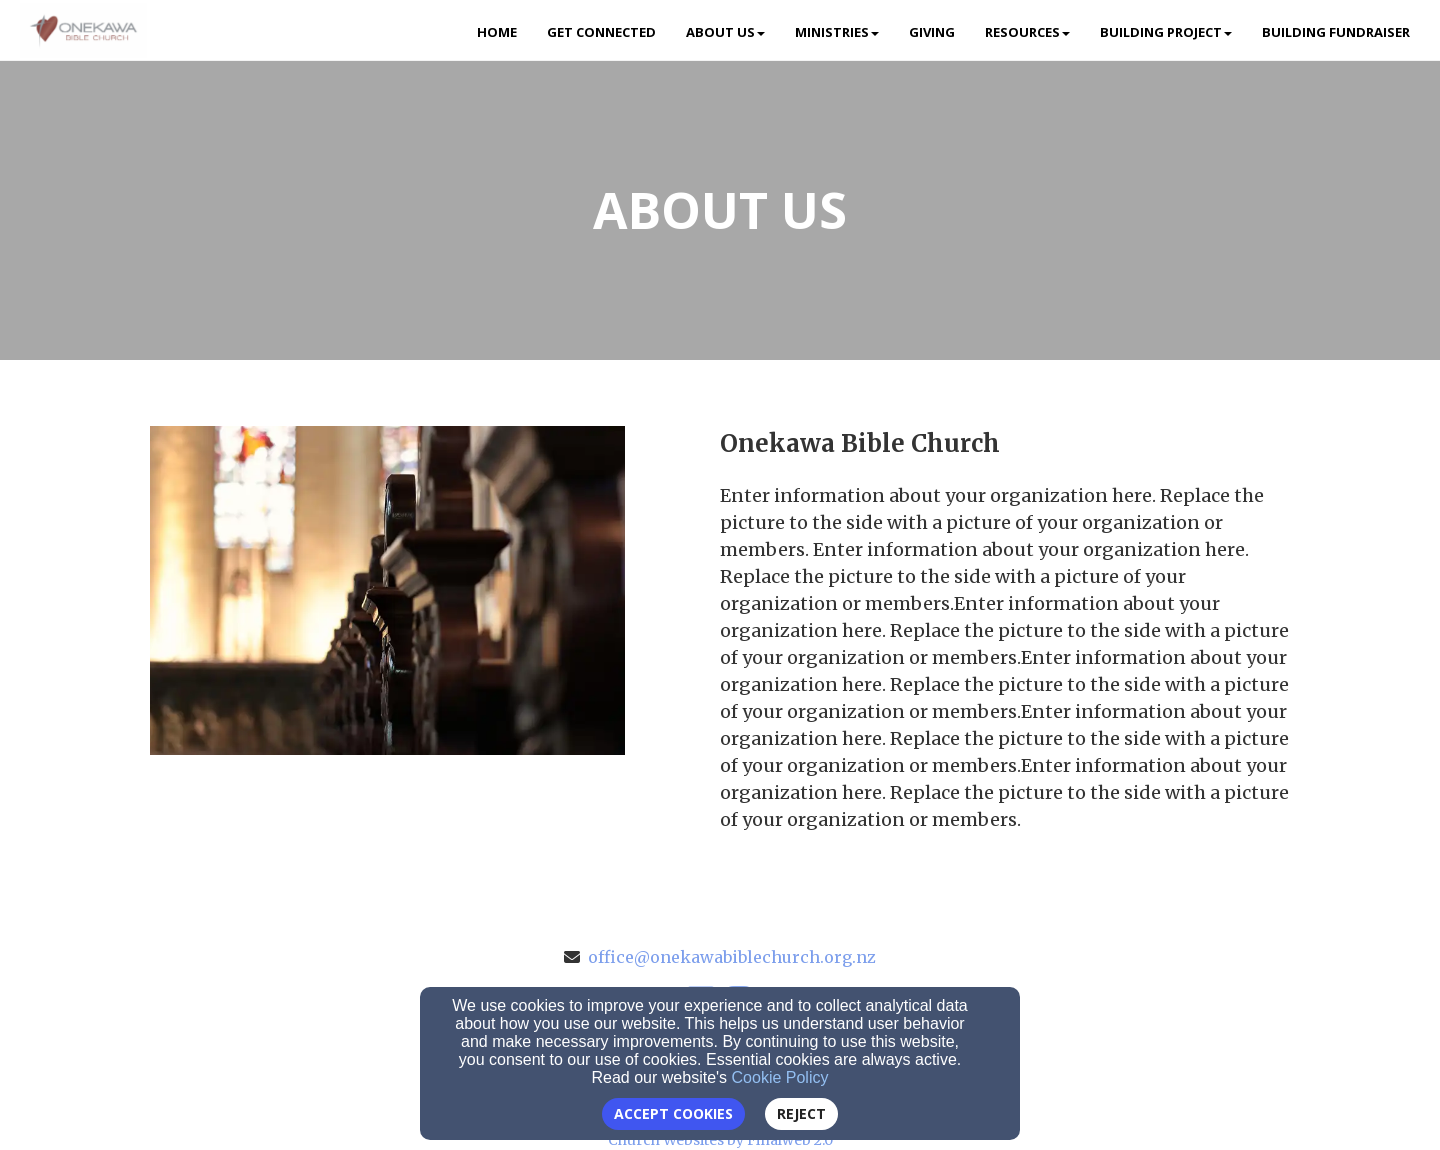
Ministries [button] (837, 32)
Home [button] (497, 32)
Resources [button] (1027, 32)
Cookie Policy (780, 1077)
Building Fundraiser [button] (1336, 32)
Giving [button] (932, 32)
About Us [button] (725, 32)
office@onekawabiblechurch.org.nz (732, 957)
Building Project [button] (1166, 32)
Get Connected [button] (601, 32)
